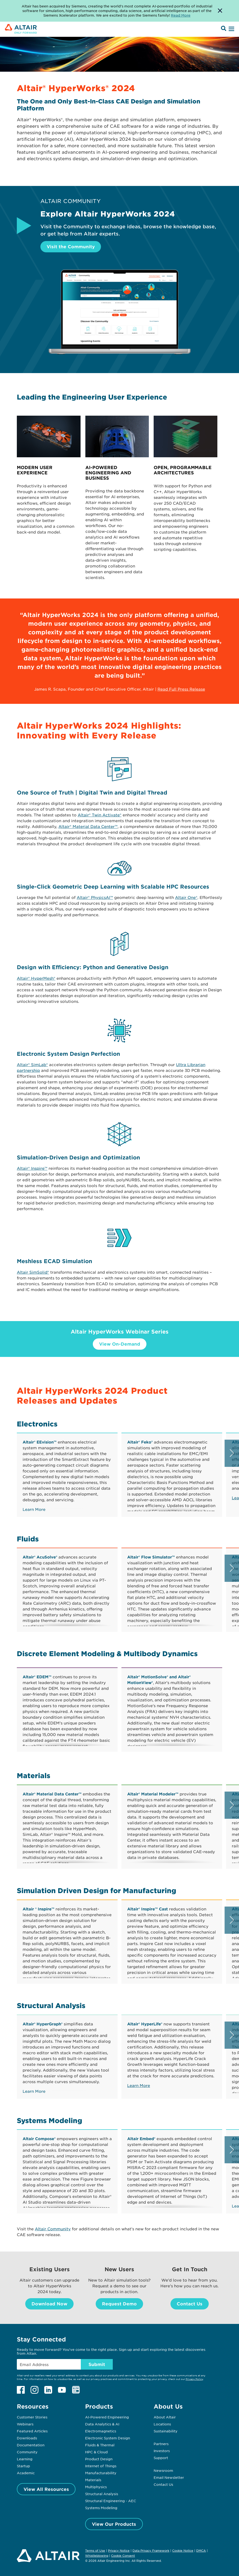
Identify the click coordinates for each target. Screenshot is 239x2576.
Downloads (27, 2438)
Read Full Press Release (181, 689)
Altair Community (53, 2228)
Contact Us (189, 2303)
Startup (23, 2466)
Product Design (99, 2459)
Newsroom (163, 2470)
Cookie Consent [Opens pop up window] (123, 2555)
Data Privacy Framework (150, 2550)
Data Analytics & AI (102, 2424)
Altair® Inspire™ (32, 1168)
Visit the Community (71, 246)
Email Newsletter (169, 2477)
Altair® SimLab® (32, 1064)
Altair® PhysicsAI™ (95, 897)
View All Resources (46, 2489)
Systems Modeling (101, 2508)
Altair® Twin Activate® (99, 814)
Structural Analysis (101, 2494)
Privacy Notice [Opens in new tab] (119, 2550)
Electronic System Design (107, 2438)
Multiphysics (96, 2487)
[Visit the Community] (119, 358)
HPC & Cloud (96, 2452)
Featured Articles (32, 2431)
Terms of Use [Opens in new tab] (95, 2550)
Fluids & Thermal (99, 2445)
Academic (26, 2473)
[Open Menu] (230, 29)
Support (161, 2457)
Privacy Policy (194, 2378)
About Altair (165, 2417)
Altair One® (186, 897)
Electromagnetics (100, 2431)
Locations (162, 2424)
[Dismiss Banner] (220, 11)
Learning (24, 2459)
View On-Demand (119, 1344)
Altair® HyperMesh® (36, 978)
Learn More (34, 1509)
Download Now (49, 2303)
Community (27, 2452)
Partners (161, 2444)
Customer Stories (32, 2417)
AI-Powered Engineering (107, 2417)
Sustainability (165, 2431)
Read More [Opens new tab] (180, 15)
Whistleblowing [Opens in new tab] (96, 2555)
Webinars (25, 2424)
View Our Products (114, 2524)
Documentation (30, 2445)
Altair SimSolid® (33, 1272)
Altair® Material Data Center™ (88, 826)
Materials (93, 2480)
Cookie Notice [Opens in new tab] (182, 2550)
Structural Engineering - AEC (110, 2501)
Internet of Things (100, 2466)
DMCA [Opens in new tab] (201, 2550)
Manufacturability (100, 2473)
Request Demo (119, 2303)
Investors (162, 2451)
